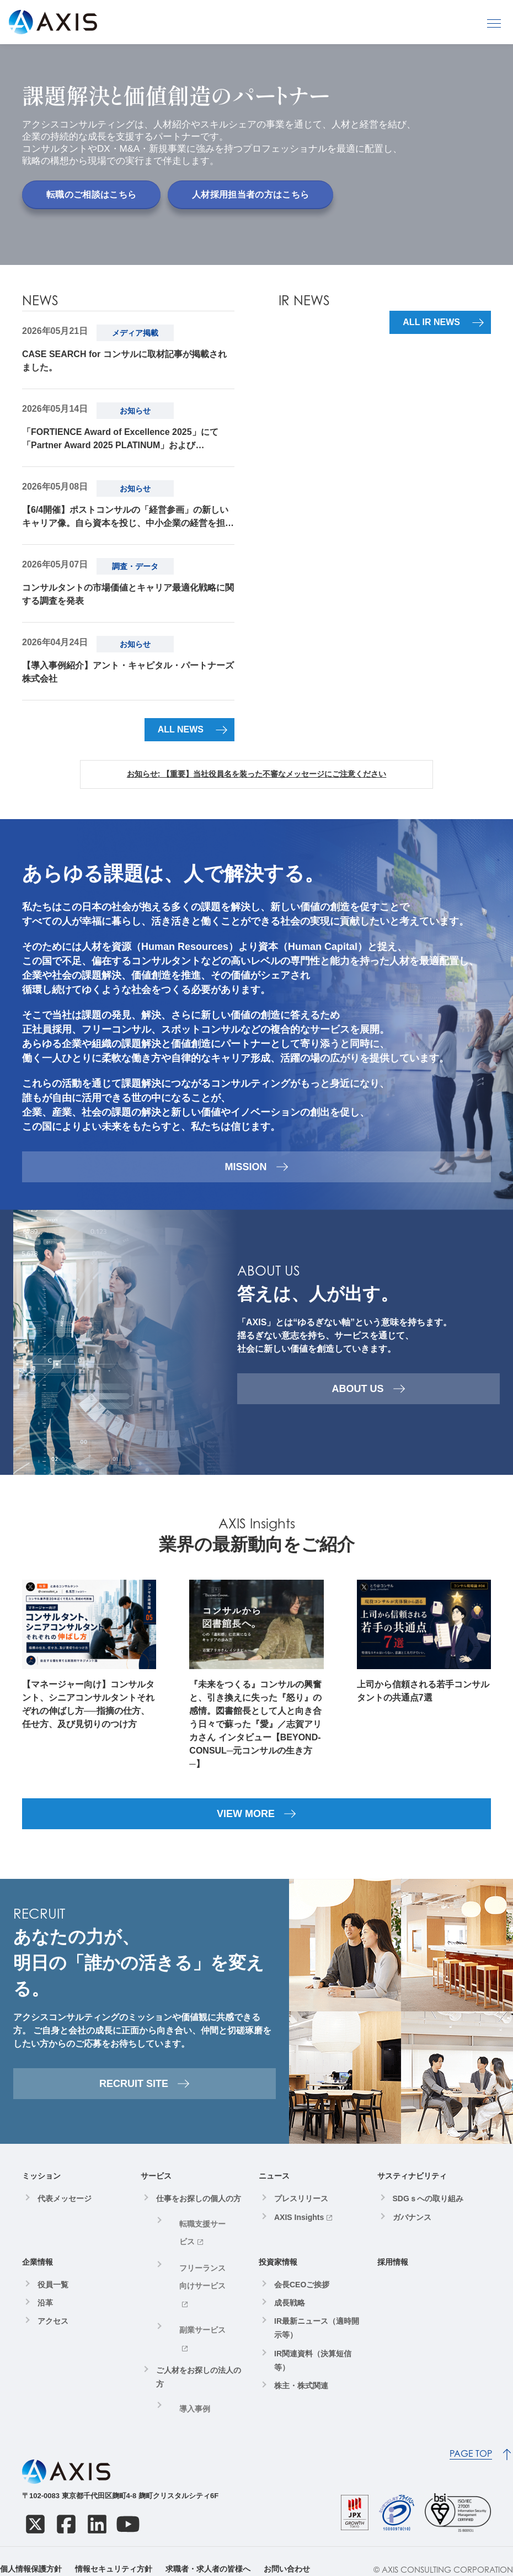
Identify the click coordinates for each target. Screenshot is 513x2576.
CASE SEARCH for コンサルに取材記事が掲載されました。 (124, 360)
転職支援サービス (200, 2231)
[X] (35, 2508)
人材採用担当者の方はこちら (250, 194)
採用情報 (392, 2273)
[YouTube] (128, 2508)
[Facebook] (66, 2508)
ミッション (41, 2186)
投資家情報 (278, 2273)
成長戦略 (289, 2313)
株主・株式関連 (301, 2396)
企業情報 (37, 2273)
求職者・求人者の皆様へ (207, 2552)
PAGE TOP (471, 2437)
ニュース (274, 2186)
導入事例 (184, 2340)
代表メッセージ (65, 2209)
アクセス (53, 2332)
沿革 (45, 2313)
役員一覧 (53, 2295)
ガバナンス (412, 2228)
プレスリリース (301, 2209)
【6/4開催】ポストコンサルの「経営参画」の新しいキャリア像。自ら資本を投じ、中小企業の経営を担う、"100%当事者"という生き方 (125, 518)
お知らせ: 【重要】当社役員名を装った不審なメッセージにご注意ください (257, 773)
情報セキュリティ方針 (113, 2552)
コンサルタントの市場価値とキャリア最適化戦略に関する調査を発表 (128, 594)
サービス (156, 2186)
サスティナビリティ (412, 2186)
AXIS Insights (299, 2228)
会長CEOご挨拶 (301, 2295)
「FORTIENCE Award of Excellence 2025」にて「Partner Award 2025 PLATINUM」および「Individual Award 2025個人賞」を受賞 (120, 440)
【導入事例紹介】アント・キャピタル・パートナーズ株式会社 (128, 672)
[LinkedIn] (97, 2508)
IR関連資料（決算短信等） (312, 2371)
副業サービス (192, 2286)
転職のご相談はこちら (91, 194)
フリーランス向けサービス (204, 2259)
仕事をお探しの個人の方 (198, 2209)
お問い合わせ (287, 2552)
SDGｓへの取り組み (428, 2209)
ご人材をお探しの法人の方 (198, 2312)
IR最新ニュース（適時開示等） (316, 2339)
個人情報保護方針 (31, 2552)
